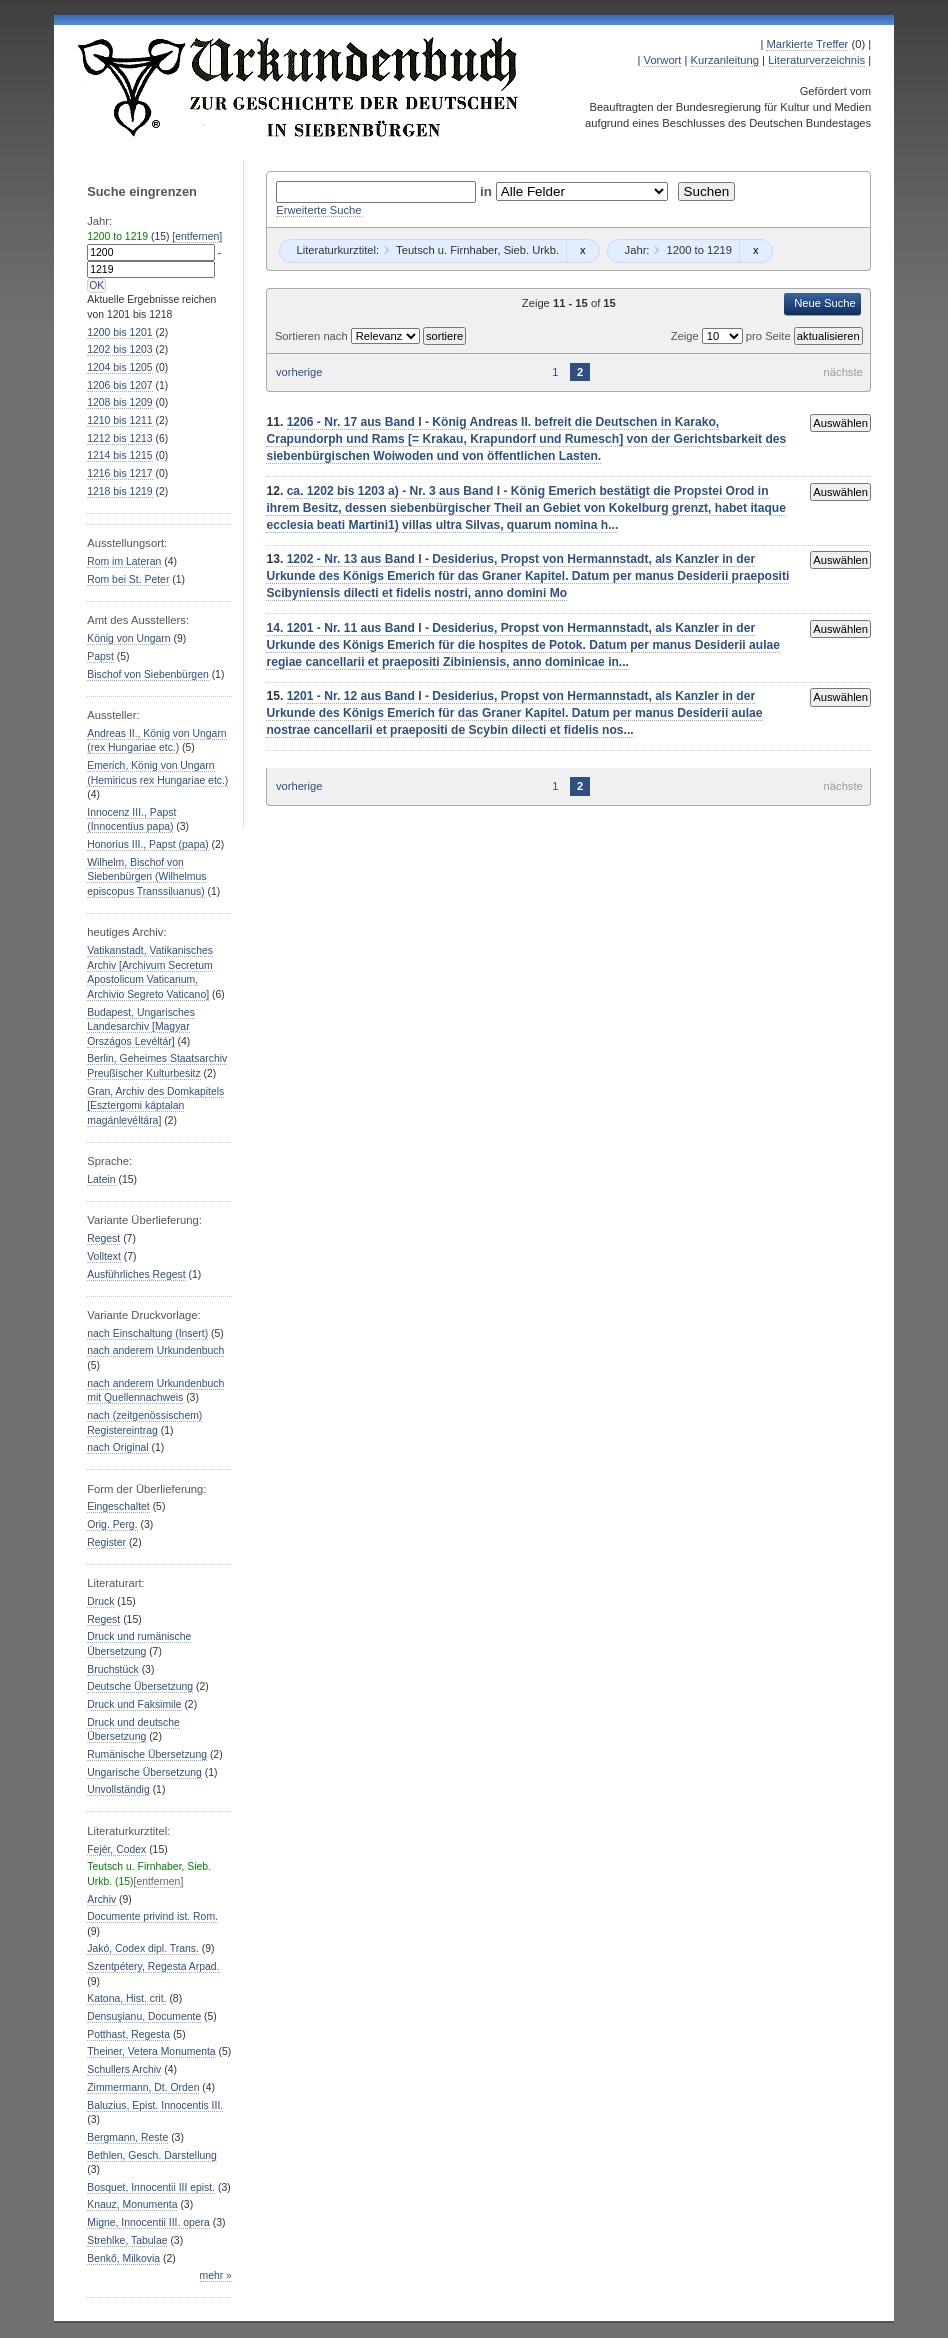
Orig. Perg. (112, 1524)
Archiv (101, 1899)
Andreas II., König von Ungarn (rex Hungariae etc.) (156, 741)
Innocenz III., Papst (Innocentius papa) (131, 820)
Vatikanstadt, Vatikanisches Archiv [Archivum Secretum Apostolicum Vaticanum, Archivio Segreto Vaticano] (150, 972)
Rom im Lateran (124, 561)
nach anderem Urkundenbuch (155, 1350)
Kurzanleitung (725, 60)
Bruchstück (112, 1669)
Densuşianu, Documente (144, 2016)
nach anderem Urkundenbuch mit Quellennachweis (155, 1391)
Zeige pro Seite (732, 336)
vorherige (299, 372)
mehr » (216, 2275)
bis (119, 332)
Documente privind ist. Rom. (152, 1916)
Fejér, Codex (116, 1849)
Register (106, 1542)
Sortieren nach (313, 336)
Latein (101, 1179)
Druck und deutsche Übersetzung (133, 1730)
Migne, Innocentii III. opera (148, 2222)
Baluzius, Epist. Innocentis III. (155, 2105)
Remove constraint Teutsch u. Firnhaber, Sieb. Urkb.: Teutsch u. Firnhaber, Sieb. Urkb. (582, 251)
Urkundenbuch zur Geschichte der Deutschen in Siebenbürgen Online (299, 87)
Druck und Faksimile (134, 1704)
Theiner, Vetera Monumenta (151, 2051)
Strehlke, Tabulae (127, 2240)
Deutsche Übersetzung (140, 1686)
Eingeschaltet (118, 1506)
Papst (100, 656)
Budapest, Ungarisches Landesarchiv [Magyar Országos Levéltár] (141, 1027)
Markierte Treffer (807, 44)
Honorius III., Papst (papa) (147, 844)
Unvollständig (118, 1789)
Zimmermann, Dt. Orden (143, 2087)
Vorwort (663, 60)
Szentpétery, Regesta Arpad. (153, 1966)
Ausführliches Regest (136, 1274)
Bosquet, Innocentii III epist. (151, 2187)
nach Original (117, 1447)
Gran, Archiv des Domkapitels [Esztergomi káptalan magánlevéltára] (155, 1106)
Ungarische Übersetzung (144, 1772)
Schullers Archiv (124, 2069)
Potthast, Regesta (128, 2034)
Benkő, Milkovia (123, 2258)
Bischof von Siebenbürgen (148, 674)
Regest (103, 1238)
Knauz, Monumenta (132, 2204)
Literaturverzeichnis (816, 60)
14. (276, 628)
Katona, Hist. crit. (126, 1998)
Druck (100, 1601)
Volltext (104, 1256)
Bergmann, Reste (127, 2137)
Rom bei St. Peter (128, 579)
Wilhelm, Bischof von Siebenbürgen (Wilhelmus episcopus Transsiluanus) (146, 877)
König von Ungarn (128, 638)
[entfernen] (197, 236)
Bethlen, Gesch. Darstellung (152, 2155)
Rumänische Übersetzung (147, 1754)
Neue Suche (825, 303)
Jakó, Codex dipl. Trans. (143, 1948)
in (488, 191)
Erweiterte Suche (318, 210)
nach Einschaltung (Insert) (147, 1333)
